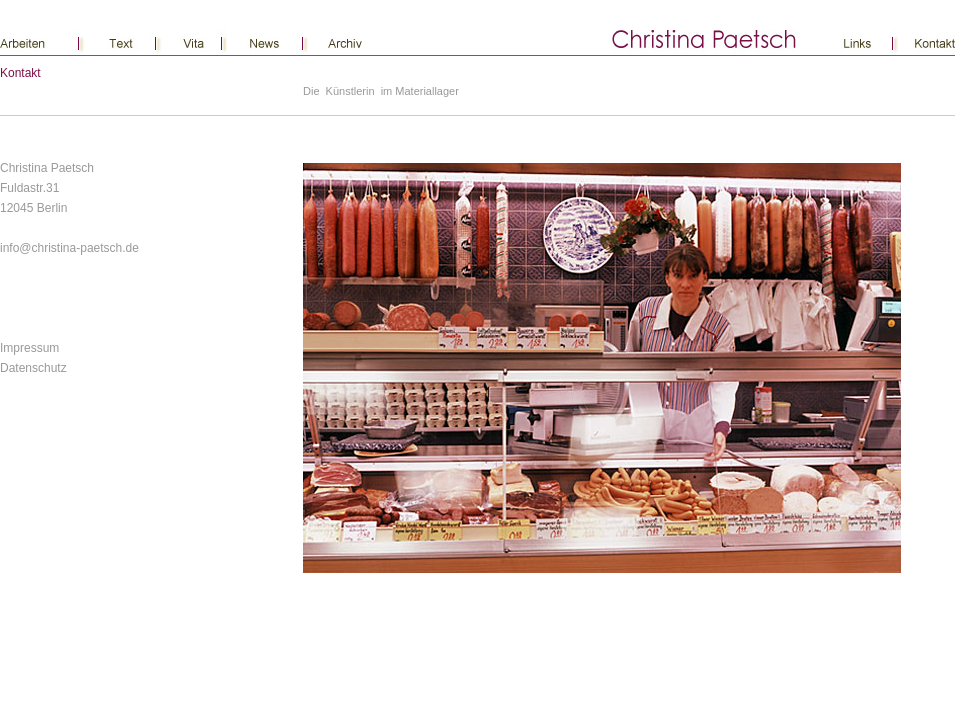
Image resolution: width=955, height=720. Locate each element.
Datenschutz (33, 368)
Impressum (29, 348)
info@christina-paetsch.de (69, 248)
